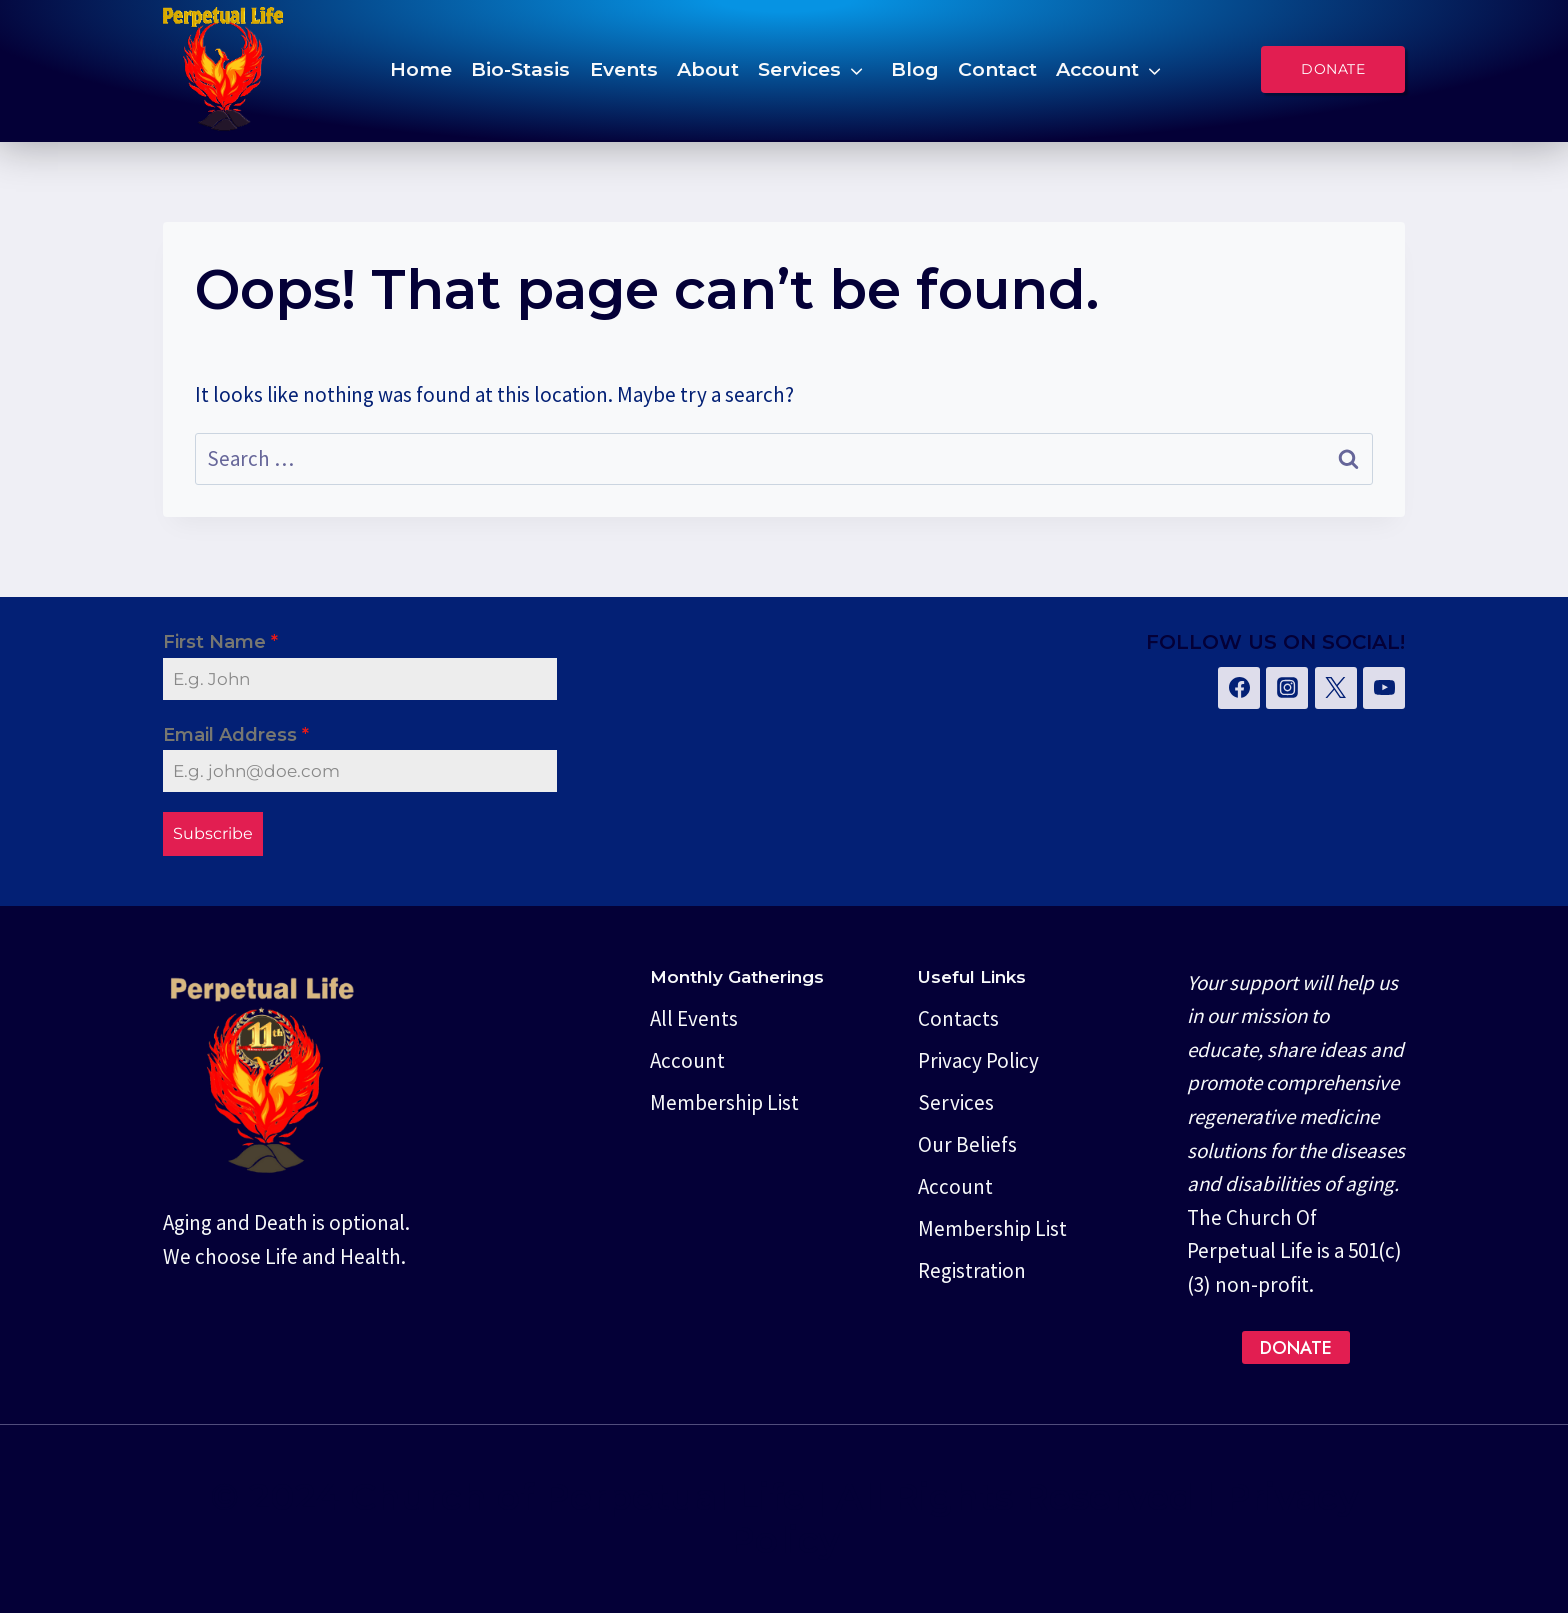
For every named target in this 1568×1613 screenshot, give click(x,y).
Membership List (724, 1102)
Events (624, 69)
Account (1097, 69)
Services (799, 69)
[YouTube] (1384, 688)
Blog (915, 69)
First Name (220, 642)
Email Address (236, 735)
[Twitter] (1336, 688)
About (708, 69)
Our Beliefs (967, 1144)
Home (421, 69)
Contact (997, 69)
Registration (972, 1270)
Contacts (958, 1018)
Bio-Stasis (520, 69)
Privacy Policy (978, 1060)
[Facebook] (1239, 688)
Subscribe (213, 833)
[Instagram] (1287, 688)
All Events (694, 1018)
